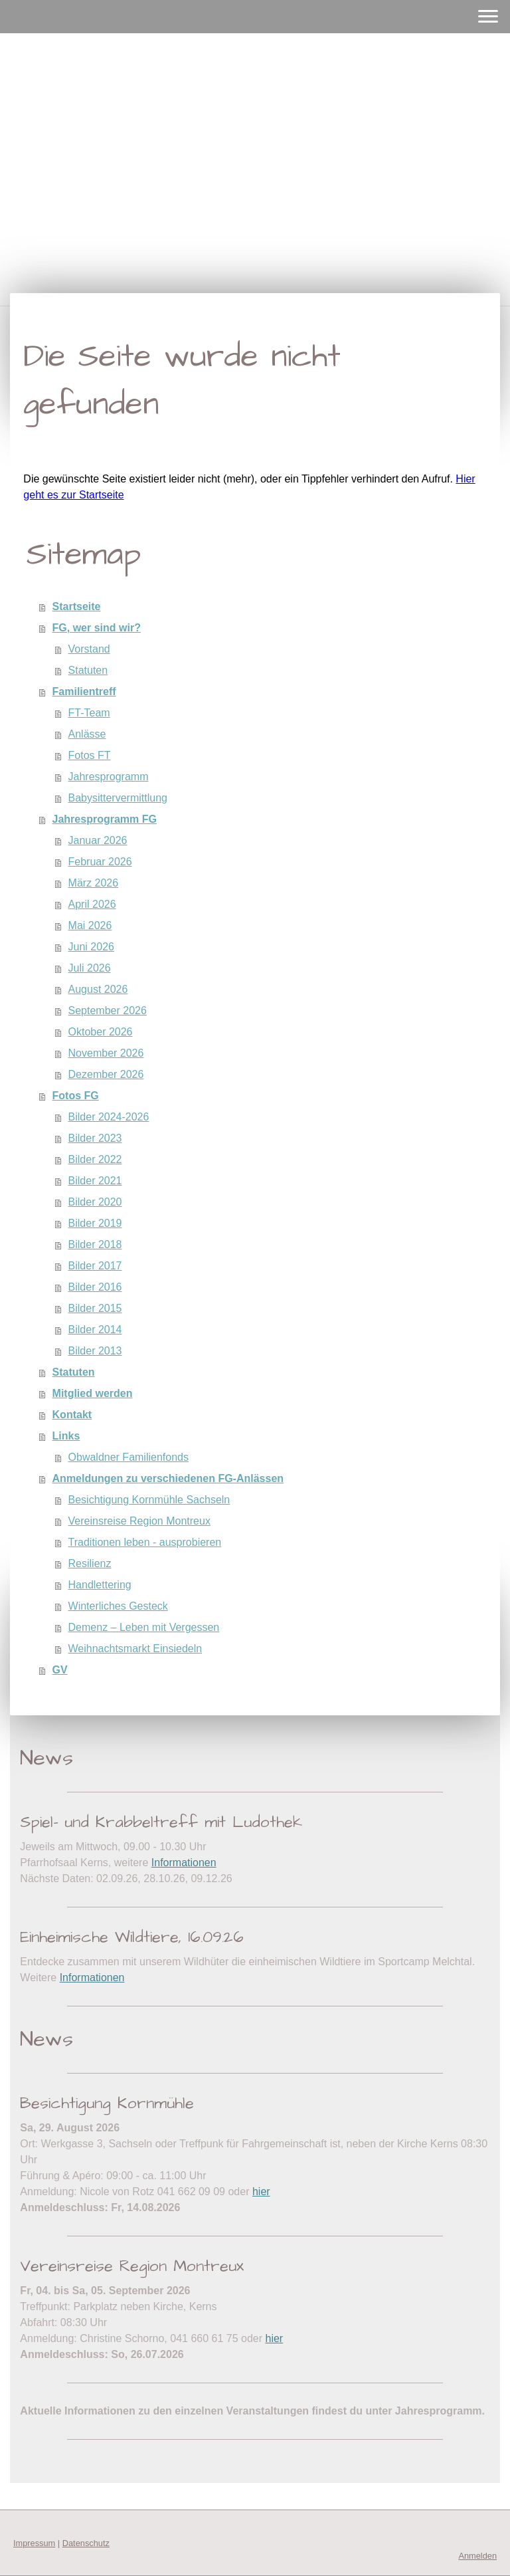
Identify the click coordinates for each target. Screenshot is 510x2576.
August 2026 (98, 989)
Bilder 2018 (95, 1244)
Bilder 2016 (95, 1287)
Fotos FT (89, 755)
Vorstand (89, 649)
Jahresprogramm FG (104, 819)
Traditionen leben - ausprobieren (145, 1542)
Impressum (34, 2543)
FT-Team (89, 712)
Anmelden (477, 2556)
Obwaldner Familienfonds (128, 1457)
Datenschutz (86, 2543)
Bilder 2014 (95, 1329)
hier (261, 2191)
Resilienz (90, 1563)
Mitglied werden (92, 1393)
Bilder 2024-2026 (108, 1117)
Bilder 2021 (95, 1180)
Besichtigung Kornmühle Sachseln (149, 1499)
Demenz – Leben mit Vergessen (144, 1627)
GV (60, 1669)
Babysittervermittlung (117, 798)
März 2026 (93, 883)
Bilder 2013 (95, 1350)
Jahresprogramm (108, 776)
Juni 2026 (91, 946)
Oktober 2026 (100, 1031)
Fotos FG (75, 1095)
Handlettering (99, 1584)
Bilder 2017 (95, 1265)
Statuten (88, 670)
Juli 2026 (89, 968)
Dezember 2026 (106, 1074)
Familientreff (84, 691)
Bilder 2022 (95, 1159)
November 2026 (106, 1053)
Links (66, 1436)
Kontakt (72, 1414)
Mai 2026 (90, 925)
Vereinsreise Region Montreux (139, 1521)
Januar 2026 (98, 840)
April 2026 (92, 904)
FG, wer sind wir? (96, 627)
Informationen (183, 1862)
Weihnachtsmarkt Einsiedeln (135, 1648)
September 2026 (107, 1010)
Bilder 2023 (95, 1138)
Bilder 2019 (95, 1223)
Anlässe (87, 734)
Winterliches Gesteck (118, 1606)
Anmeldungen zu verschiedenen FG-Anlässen (168, 1478)
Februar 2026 (100, 861)
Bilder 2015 (95, 1308)
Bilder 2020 (95, 1202)
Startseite (76, 606)
